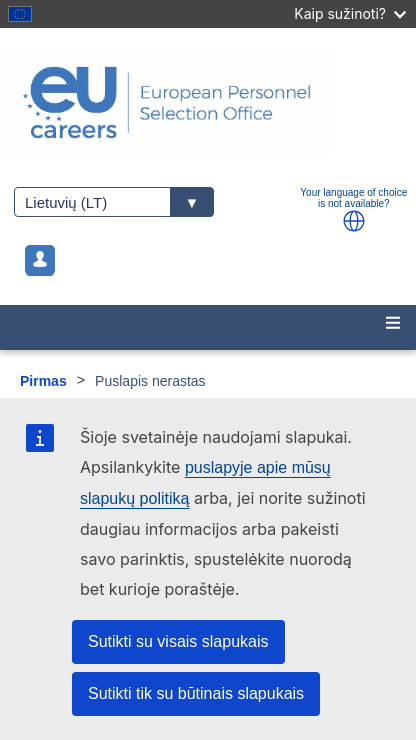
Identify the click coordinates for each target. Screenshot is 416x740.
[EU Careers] (208, 102)
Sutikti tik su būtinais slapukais (196, 693)
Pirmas (43, 381)
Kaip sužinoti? (350, 13)
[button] (354, 221)
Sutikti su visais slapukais (178, 641)
